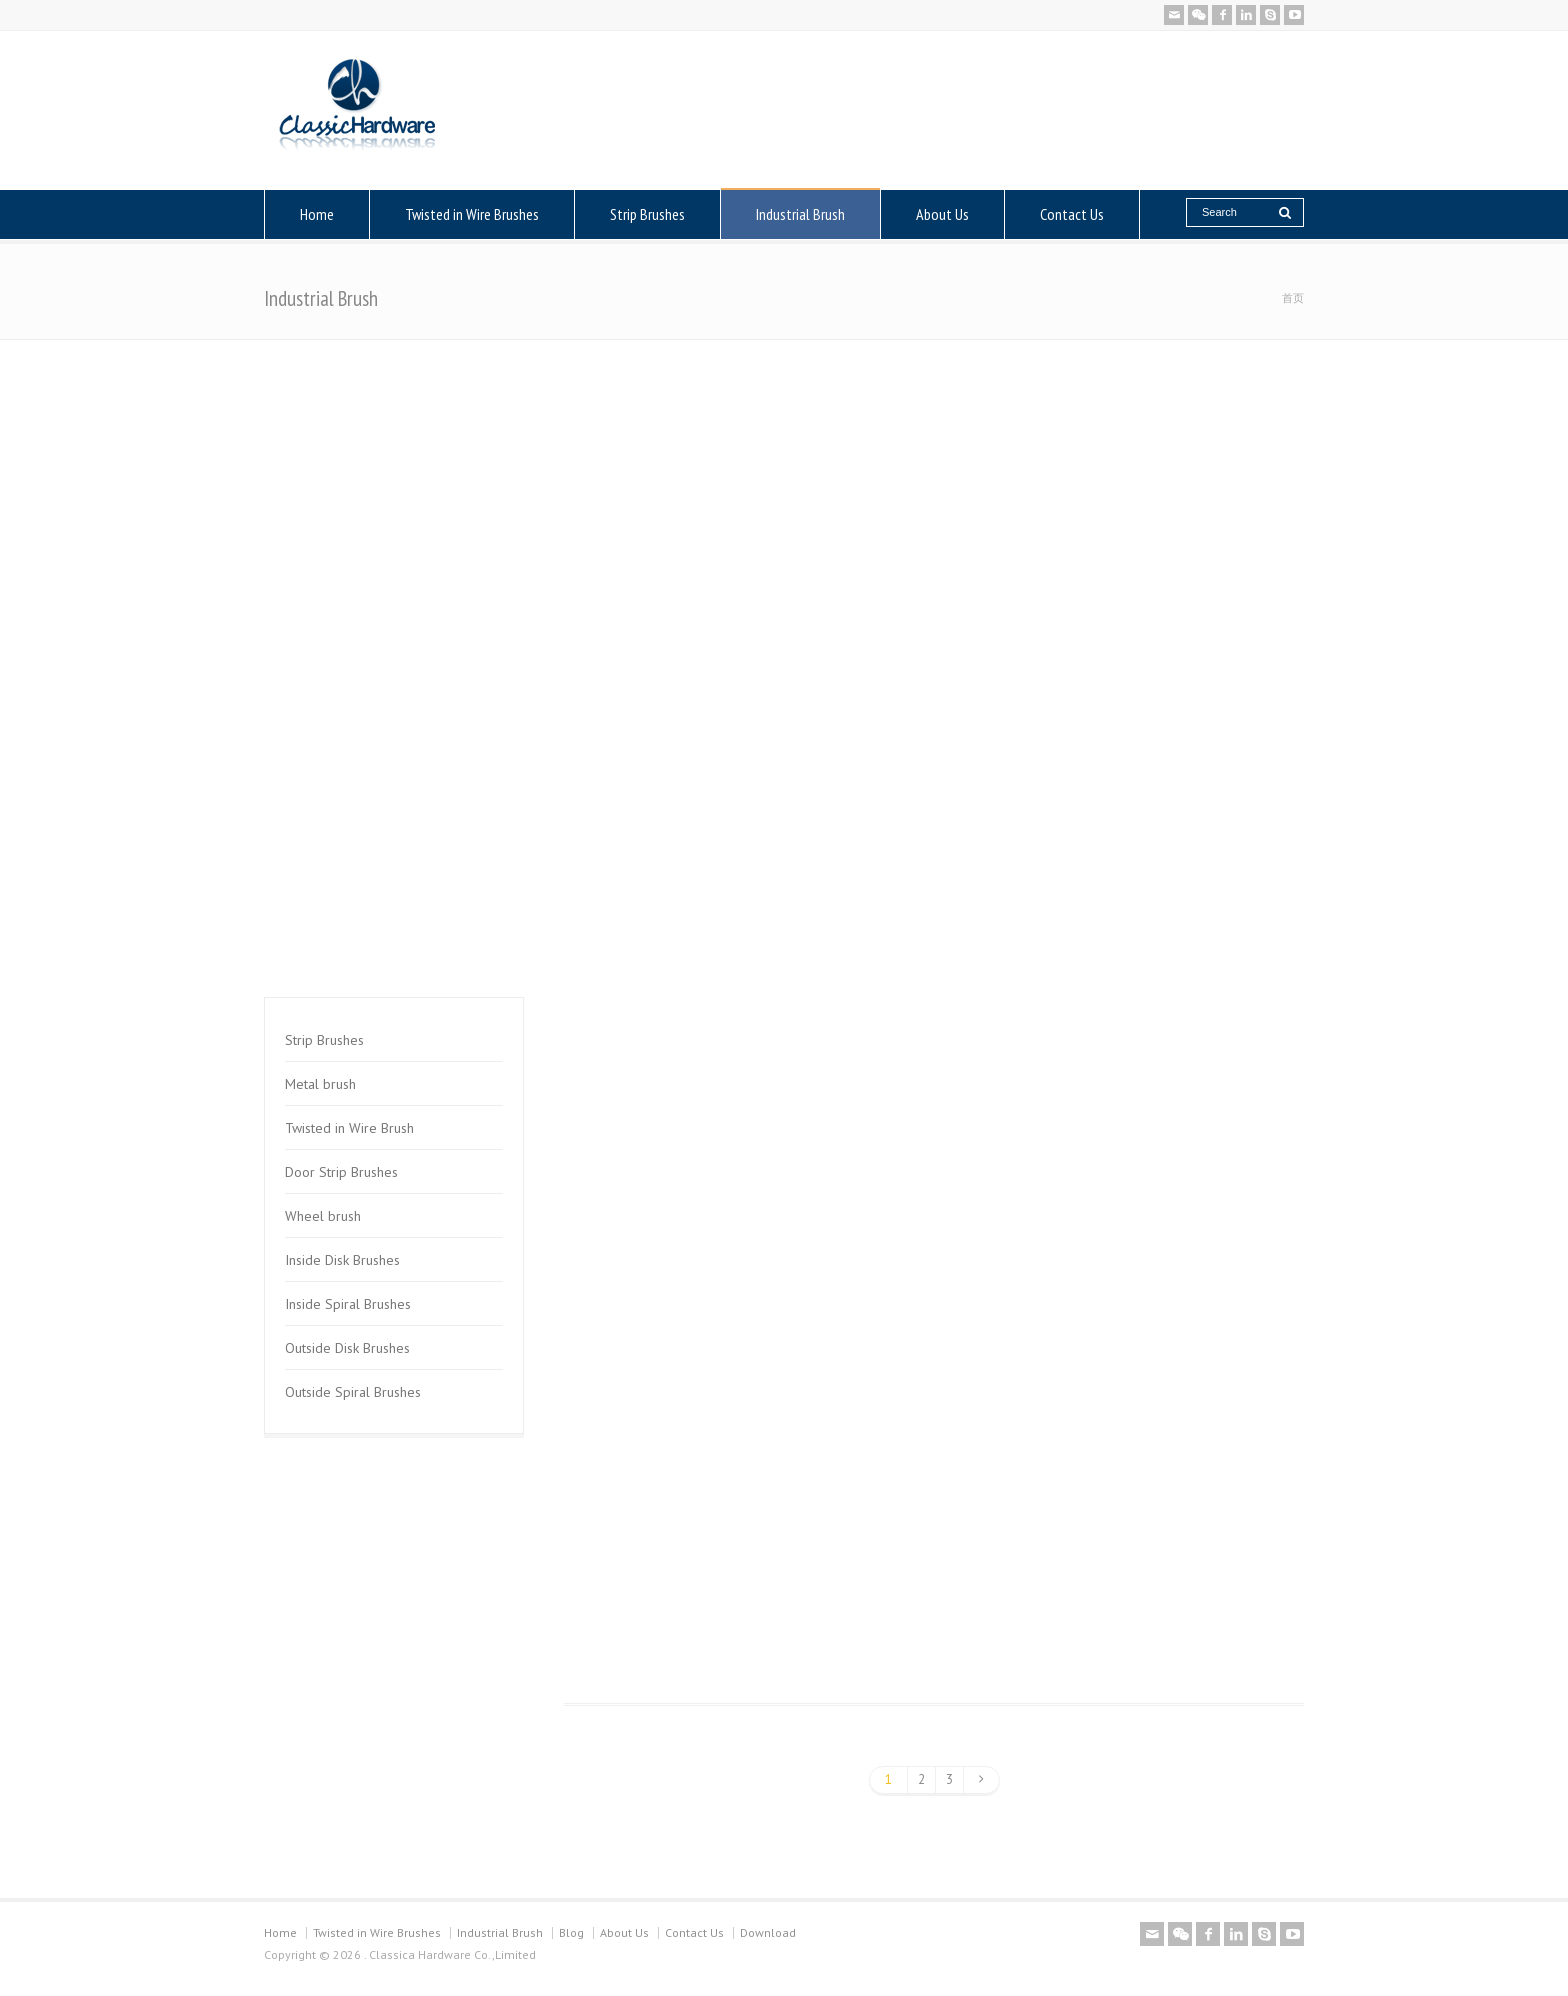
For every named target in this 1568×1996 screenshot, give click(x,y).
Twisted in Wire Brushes (472, 214)
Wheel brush (323, 1216)
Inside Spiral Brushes (348, 1304)
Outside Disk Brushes (347, 1348)
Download (768, 1932)
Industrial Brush (800, 214)
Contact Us (1072, 214)
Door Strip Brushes (341, 1172)
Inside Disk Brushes (342, 1260)
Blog (571, 1932)
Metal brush (320, 1084)
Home (317, 214)
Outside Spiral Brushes (353, 1392)
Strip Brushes (647, 214)
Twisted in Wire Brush (349, 1128)
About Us (942, 214)
